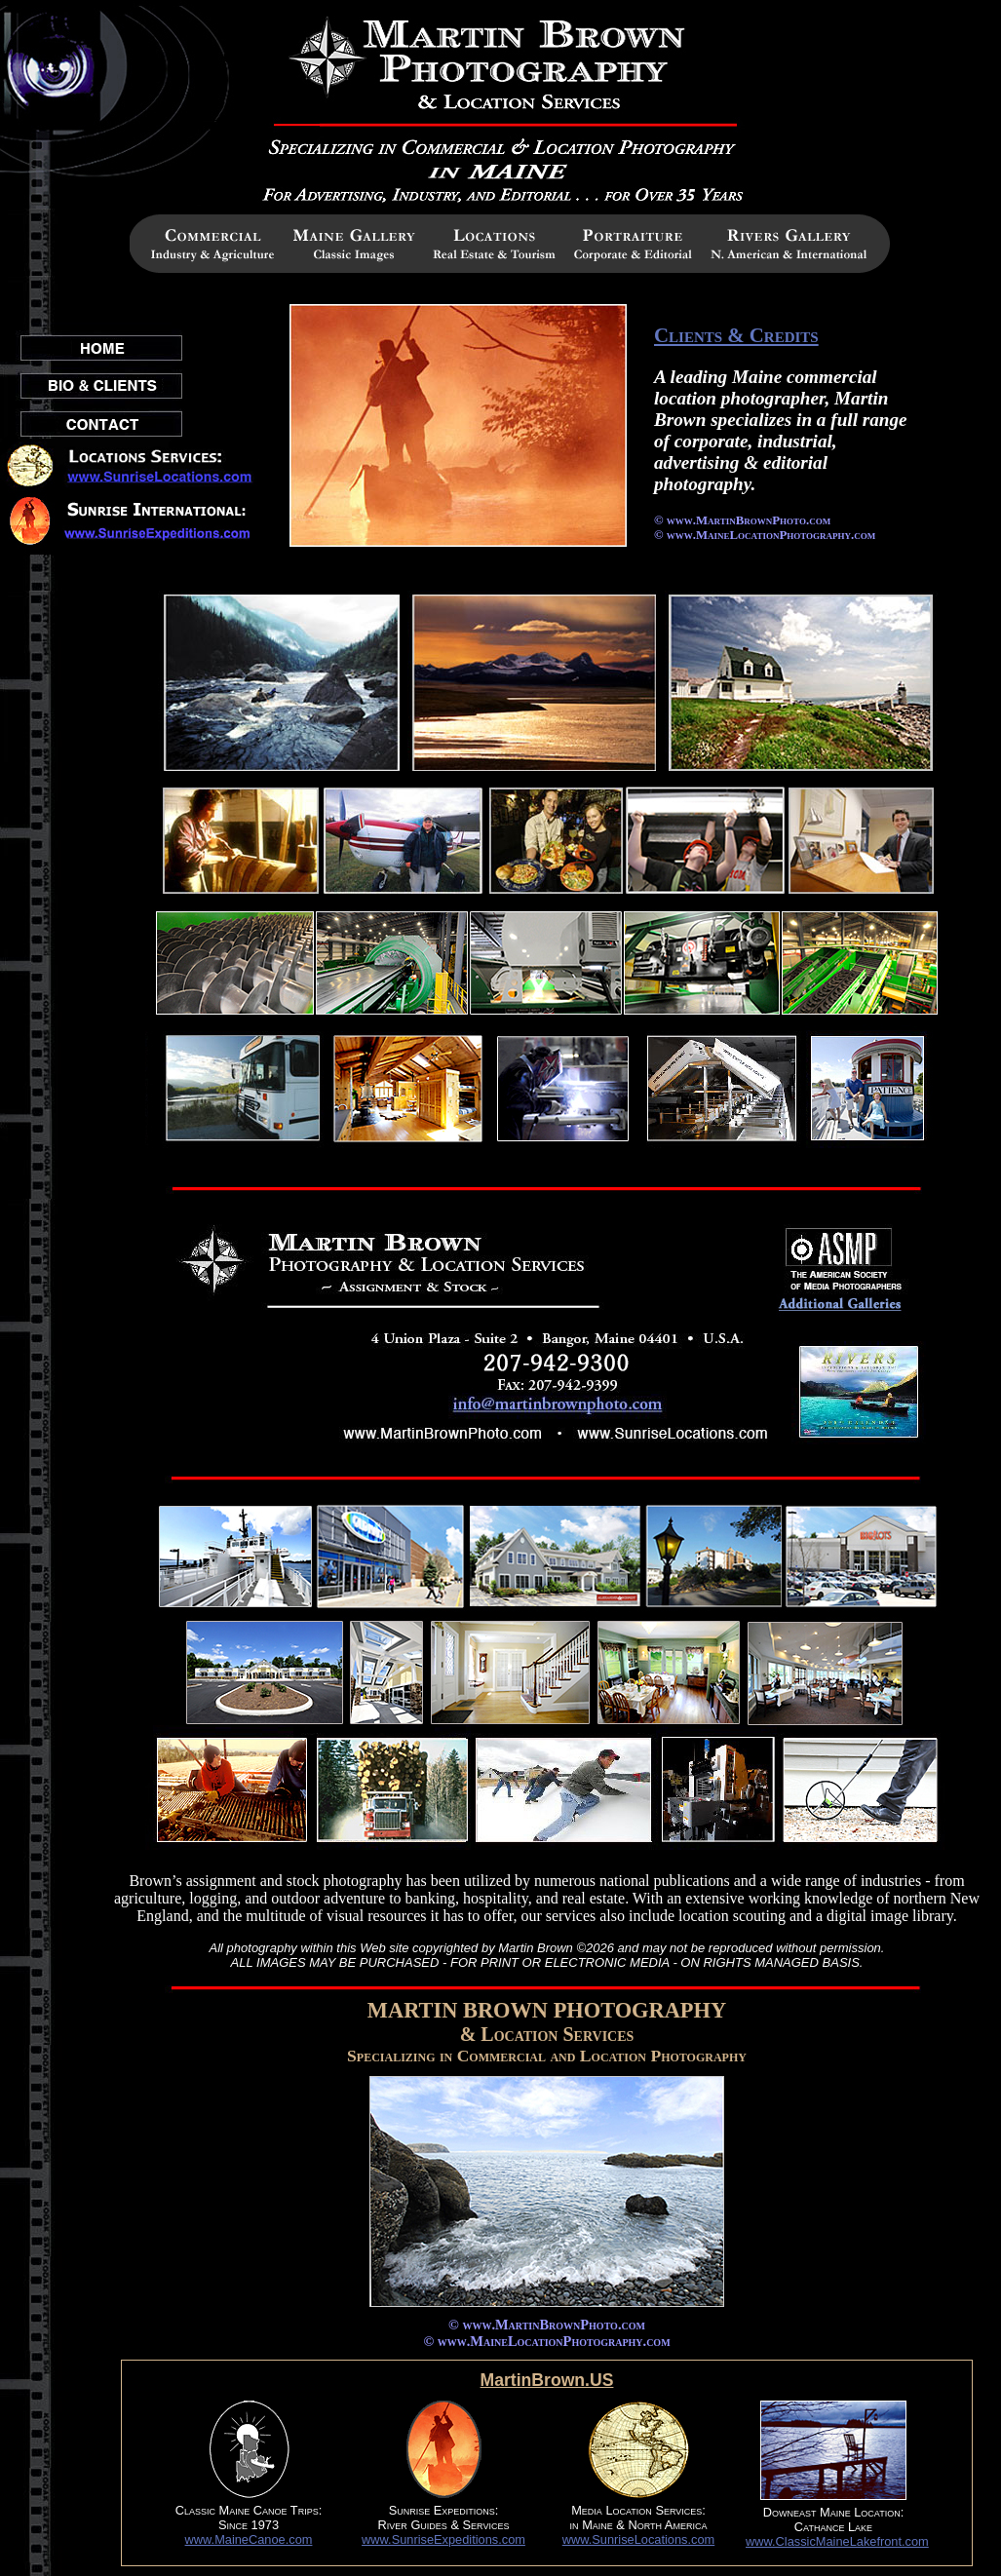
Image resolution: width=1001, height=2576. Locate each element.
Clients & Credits (736, 335)
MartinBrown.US (547, 2380)
